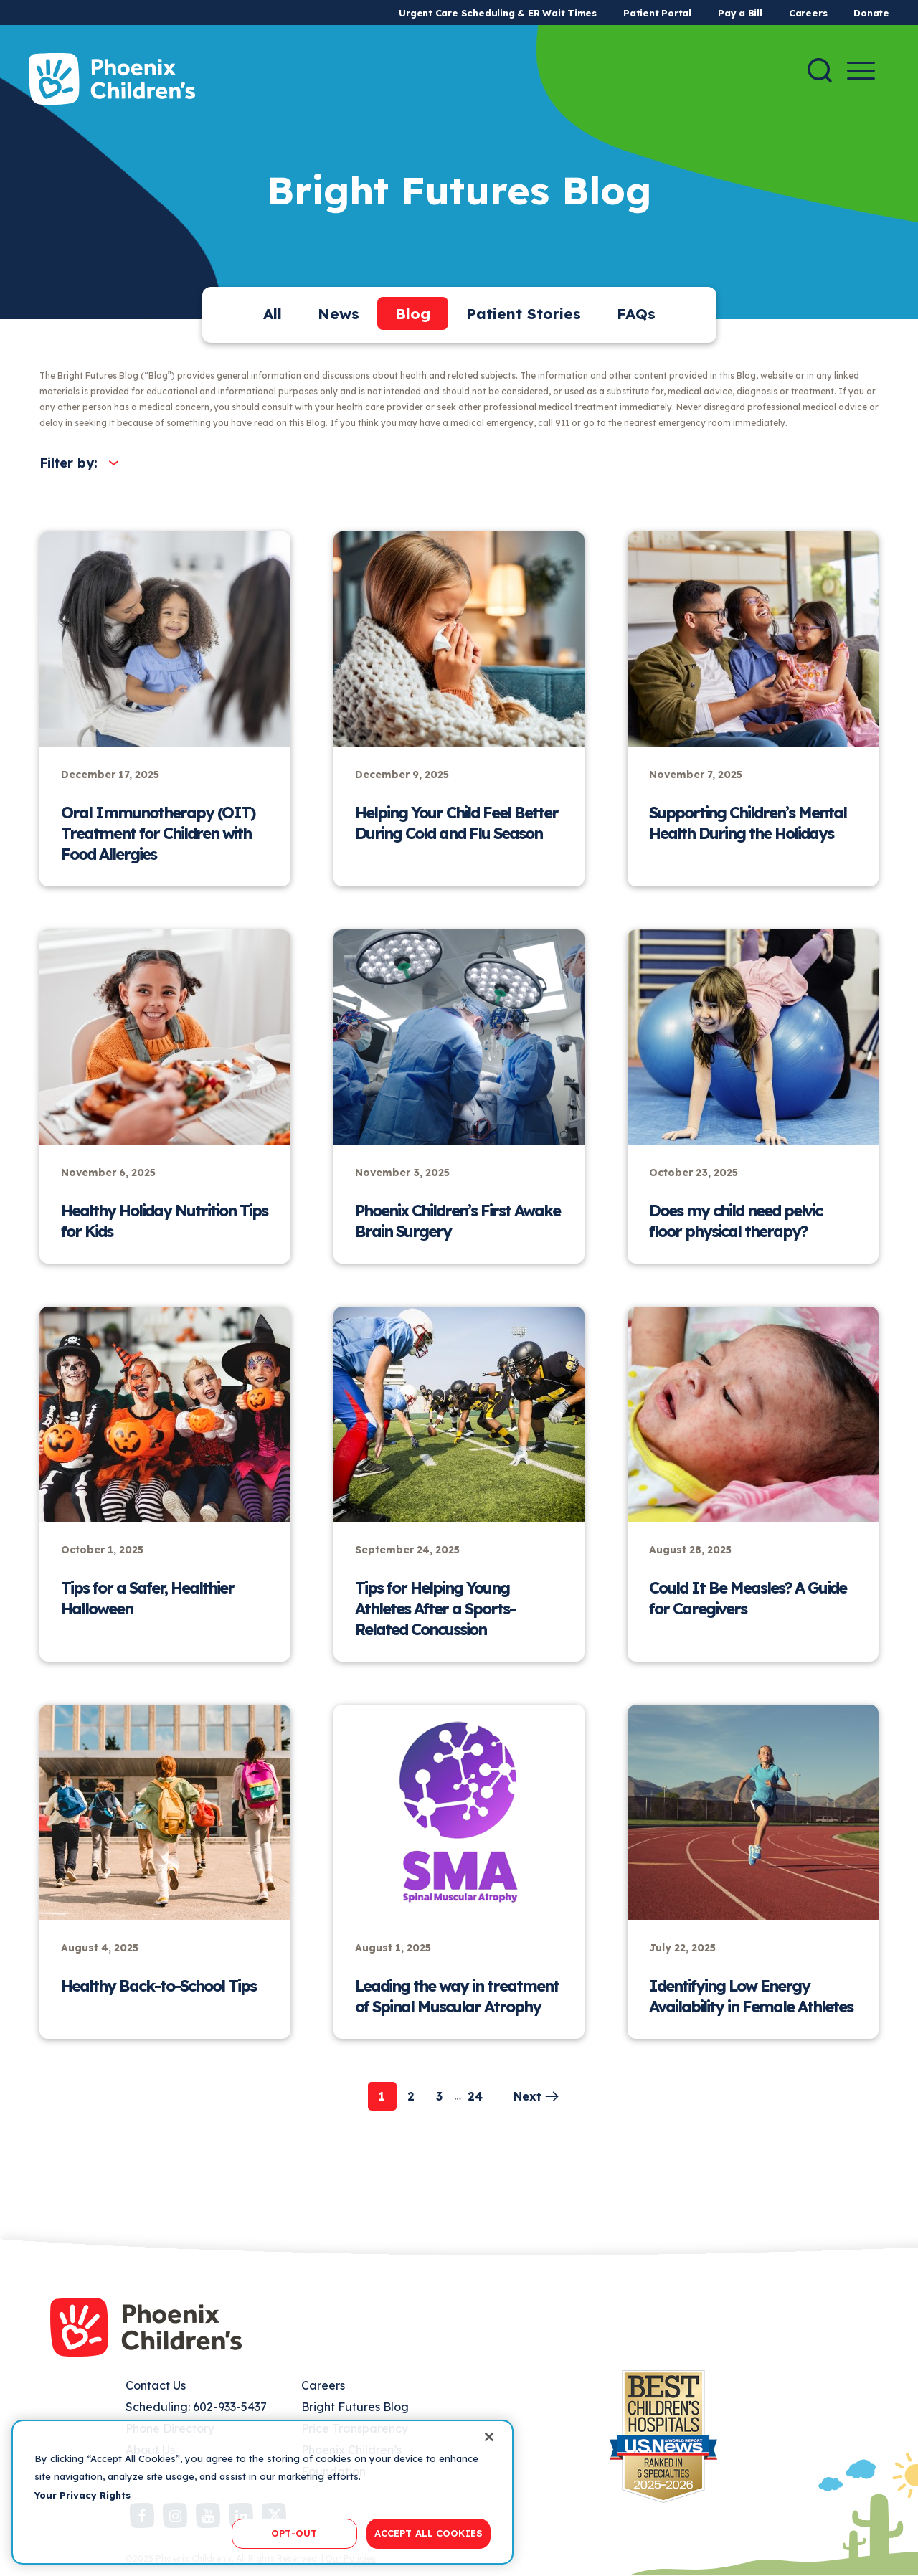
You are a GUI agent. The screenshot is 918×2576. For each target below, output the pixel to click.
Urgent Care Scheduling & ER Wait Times (498, 13)
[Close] (489, 2437)
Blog (412, 313)
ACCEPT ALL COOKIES (428, 2533)
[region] (262, 2492)
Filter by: (68, 463)
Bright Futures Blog (355, 2407)
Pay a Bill (740, 13)
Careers (808, 13)
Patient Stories (523, 313)
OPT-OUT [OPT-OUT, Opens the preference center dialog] (294, 2533)
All (272, 313)
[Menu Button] (861, 71)
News (338, 313)
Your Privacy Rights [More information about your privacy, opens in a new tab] (82, 2495)
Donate (871, 13)
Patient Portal (657, 13)
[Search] (819, 70)
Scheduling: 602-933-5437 (196, 2407)
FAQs (636, 313)
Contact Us (156, 2385)
